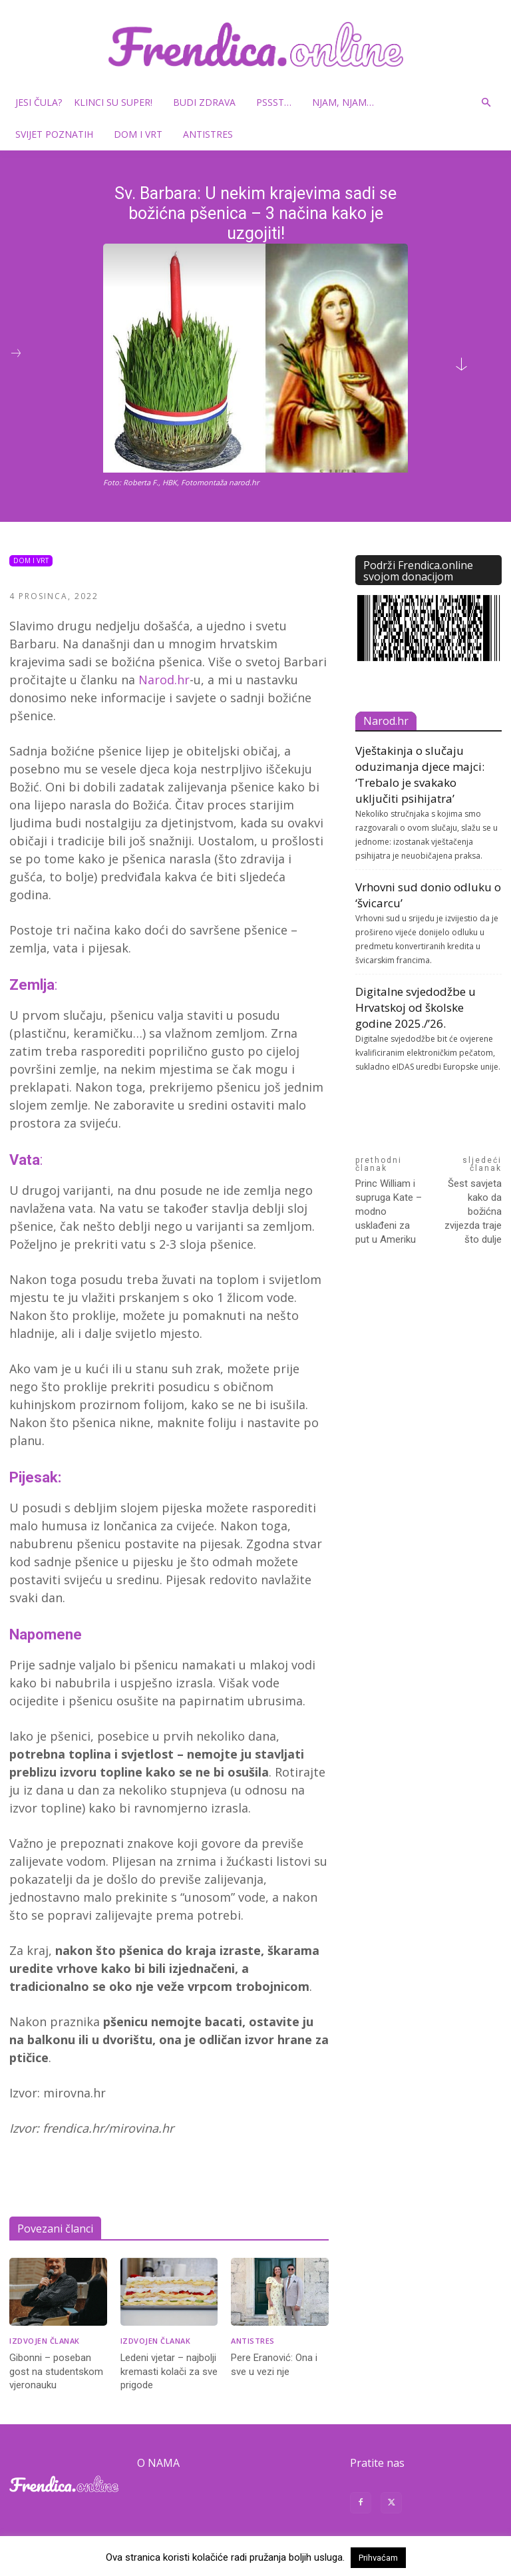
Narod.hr (164, 680)
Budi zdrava (209, 102)
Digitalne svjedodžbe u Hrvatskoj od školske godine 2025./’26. (415, 1007)
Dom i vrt (143, 134)
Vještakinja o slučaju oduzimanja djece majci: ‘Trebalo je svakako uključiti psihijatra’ (419, 774)
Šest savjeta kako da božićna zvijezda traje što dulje (473, 1211)
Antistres (208, 134)
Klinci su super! (118, 102)
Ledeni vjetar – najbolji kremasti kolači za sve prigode (169, 2371)
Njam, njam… (343, 102)
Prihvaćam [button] (378, 2558)
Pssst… (278, 102)
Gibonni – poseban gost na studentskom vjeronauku (56, 2371)
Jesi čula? (38, 102)
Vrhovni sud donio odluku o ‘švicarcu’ (428, 895)
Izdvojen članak (44, 2340)
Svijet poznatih (59, 134)
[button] (486, 103)
